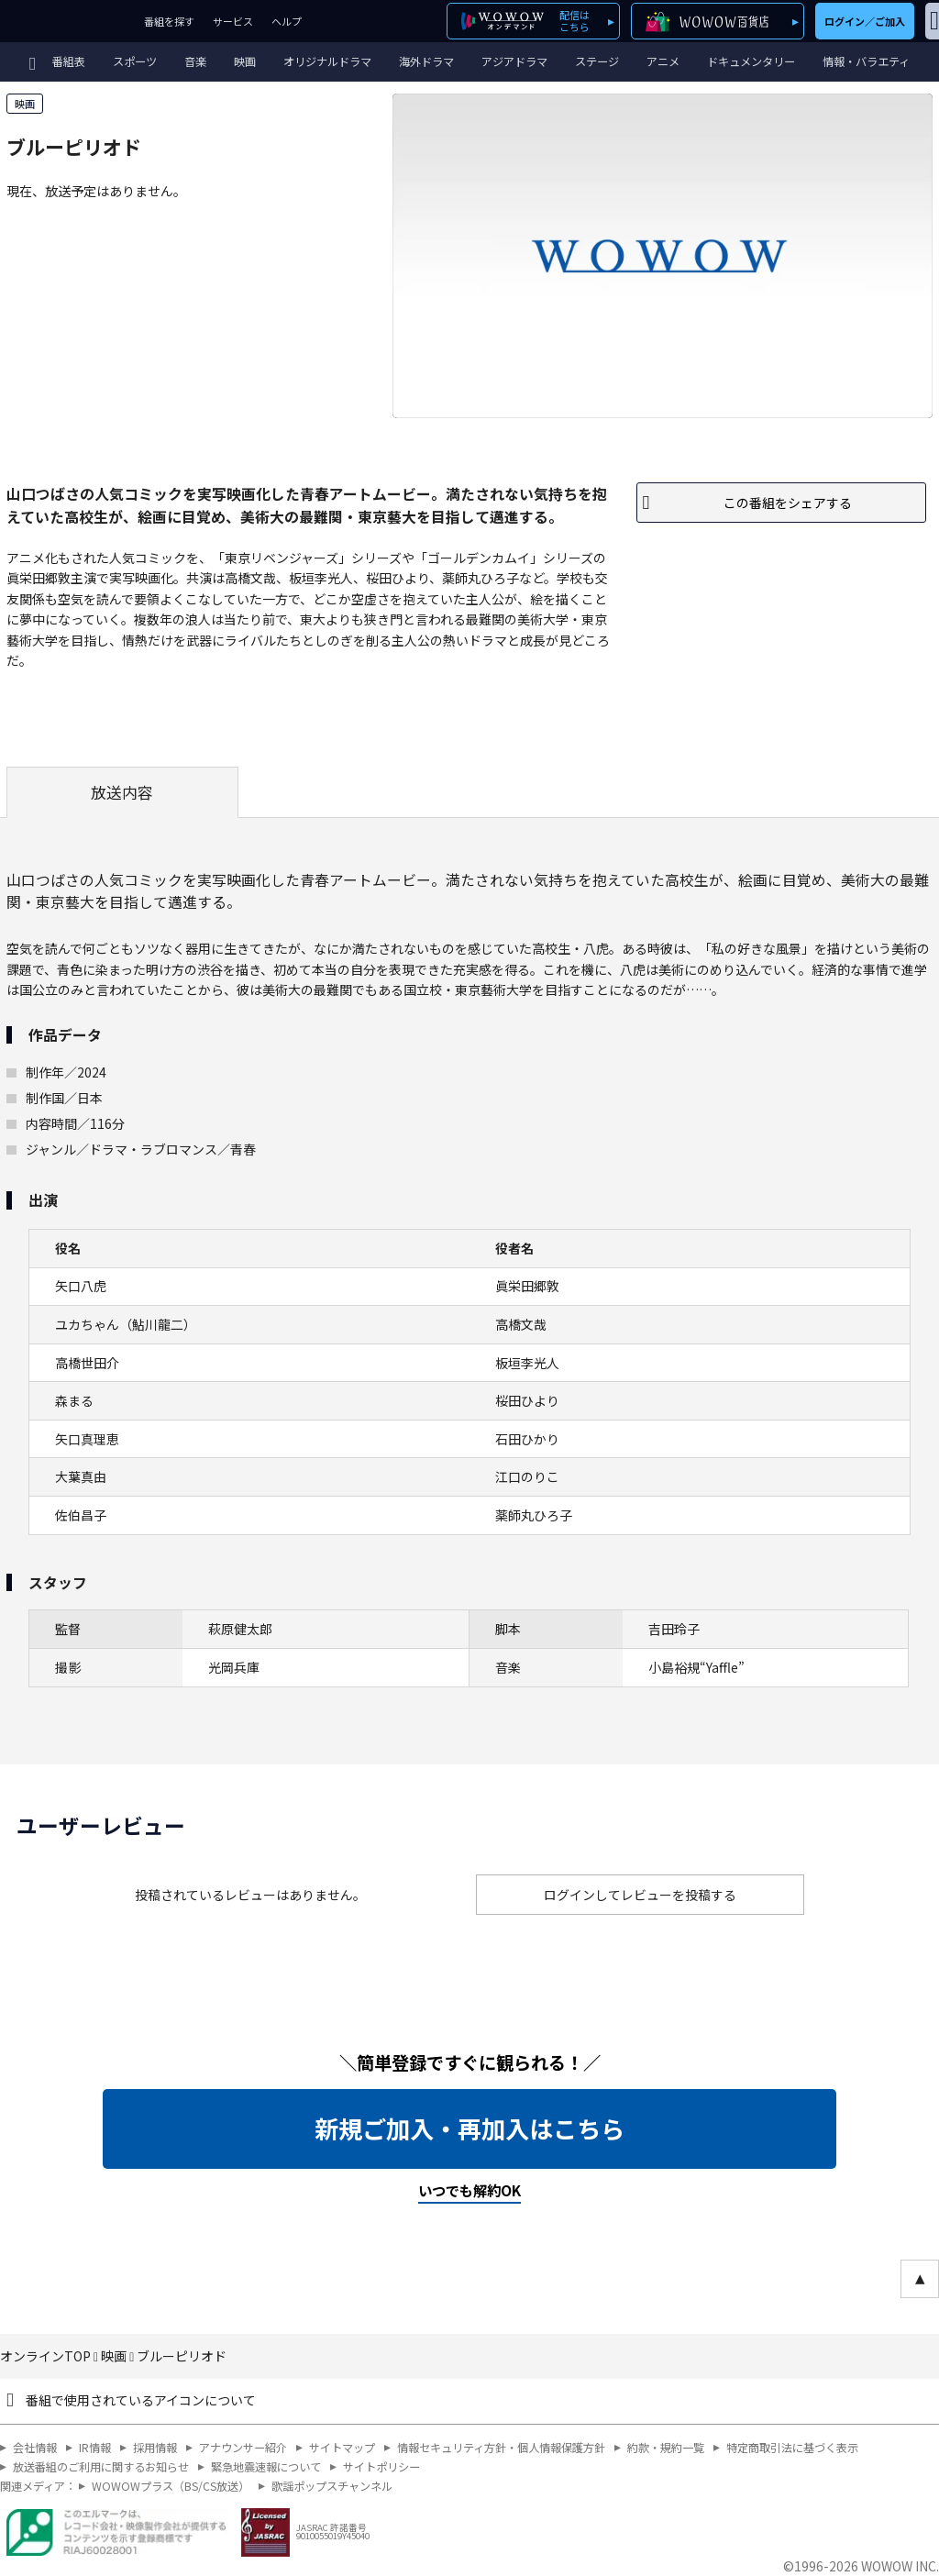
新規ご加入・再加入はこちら (469, 2128)
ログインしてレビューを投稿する (640, 1894)
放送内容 (122, 792)
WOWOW (67, 21)
